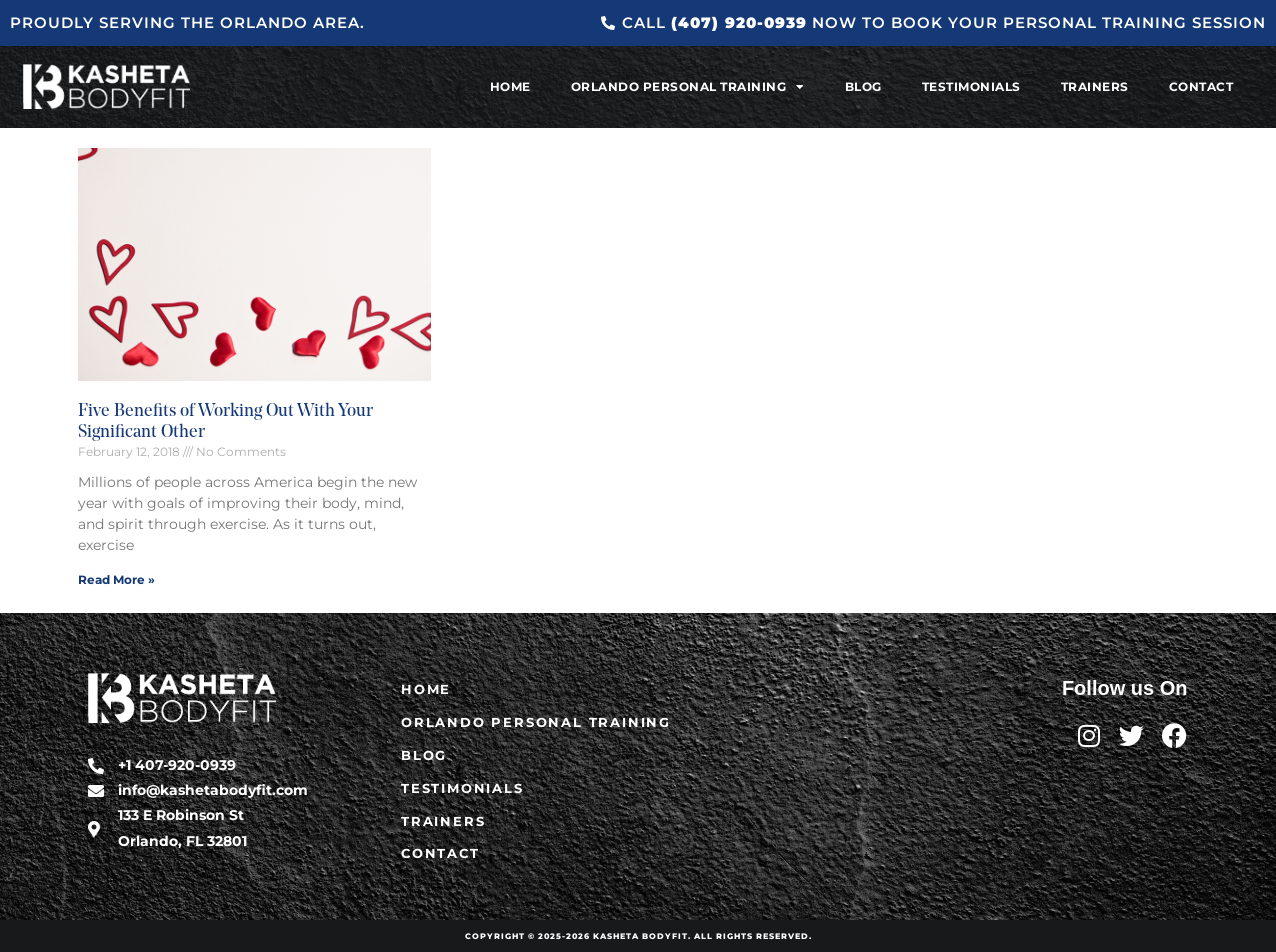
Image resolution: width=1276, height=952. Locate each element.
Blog (863, 86)
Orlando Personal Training (688, 87)
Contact (1201, 86)
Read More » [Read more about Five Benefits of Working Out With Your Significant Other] (116, 579)
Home (510, 86)
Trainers (1095, 86)
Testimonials (971, 86)
